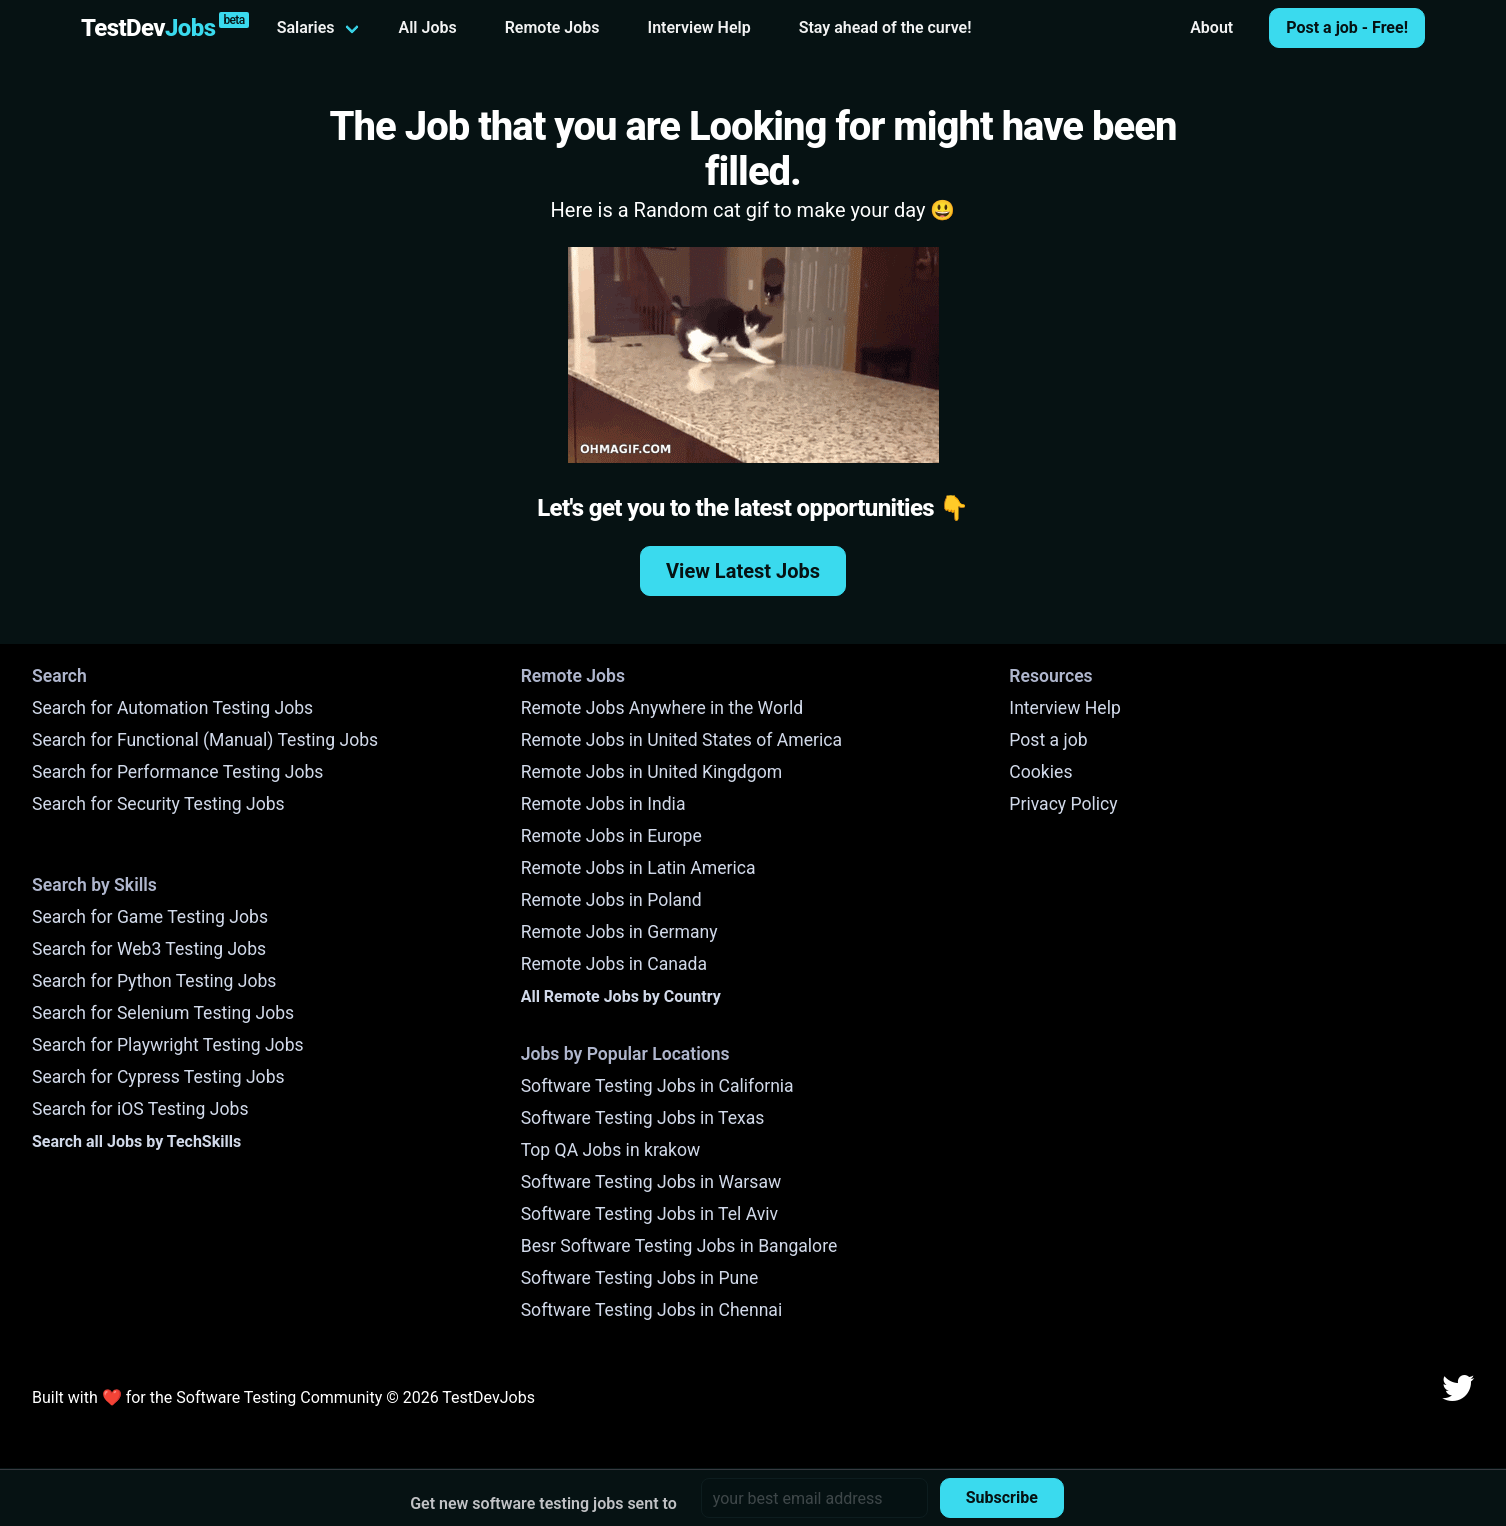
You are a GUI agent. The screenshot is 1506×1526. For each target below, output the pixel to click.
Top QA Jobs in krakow (611, 1150)
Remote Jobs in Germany (619, 932)
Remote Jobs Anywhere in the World (662, 708)
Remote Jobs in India (603, 804)
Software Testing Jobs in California (657, 1086)
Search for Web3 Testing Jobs (149, 949)
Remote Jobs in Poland (611, 900)
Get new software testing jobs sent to (543, 1503)
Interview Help (699, 27)
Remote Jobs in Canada (614, 964)
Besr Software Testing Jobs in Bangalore (679, 1246)
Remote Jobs (552, 27)
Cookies (1040, 772)
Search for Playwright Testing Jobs (168, 1045)
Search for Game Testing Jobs (150, 917)
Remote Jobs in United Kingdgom (651, 772)
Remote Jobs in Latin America (638, 868)
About (1211, 27)
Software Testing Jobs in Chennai (652, 1310)
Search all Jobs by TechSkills (136, 1141)
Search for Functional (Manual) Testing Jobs (205, 740)
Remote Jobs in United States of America (681, 740)
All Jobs (428, 27)
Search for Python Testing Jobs (154, 981)
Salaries (306, 27)
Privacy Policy (1063, 804)
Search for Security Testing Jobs (158, 804)
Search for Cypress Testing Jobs (158, 1077)
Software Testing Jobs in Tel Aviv (649, 1214)
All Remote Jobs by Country (621, 996)
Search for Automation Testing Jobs (172, 708)
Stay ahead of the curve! (885, 27)
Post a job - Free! (1347, 27)
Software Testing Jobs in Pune (640, 1278)
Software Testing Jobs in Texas (643, 1118)
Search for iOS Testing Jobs (140, 1109)
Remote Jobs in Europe (611, 836)
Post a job (1048, 740)
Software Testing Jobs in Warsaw (651, 1182)
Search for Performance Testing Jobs (177, 772)
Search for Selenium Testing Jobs (163, 1013)
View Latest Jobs (743, 571)
